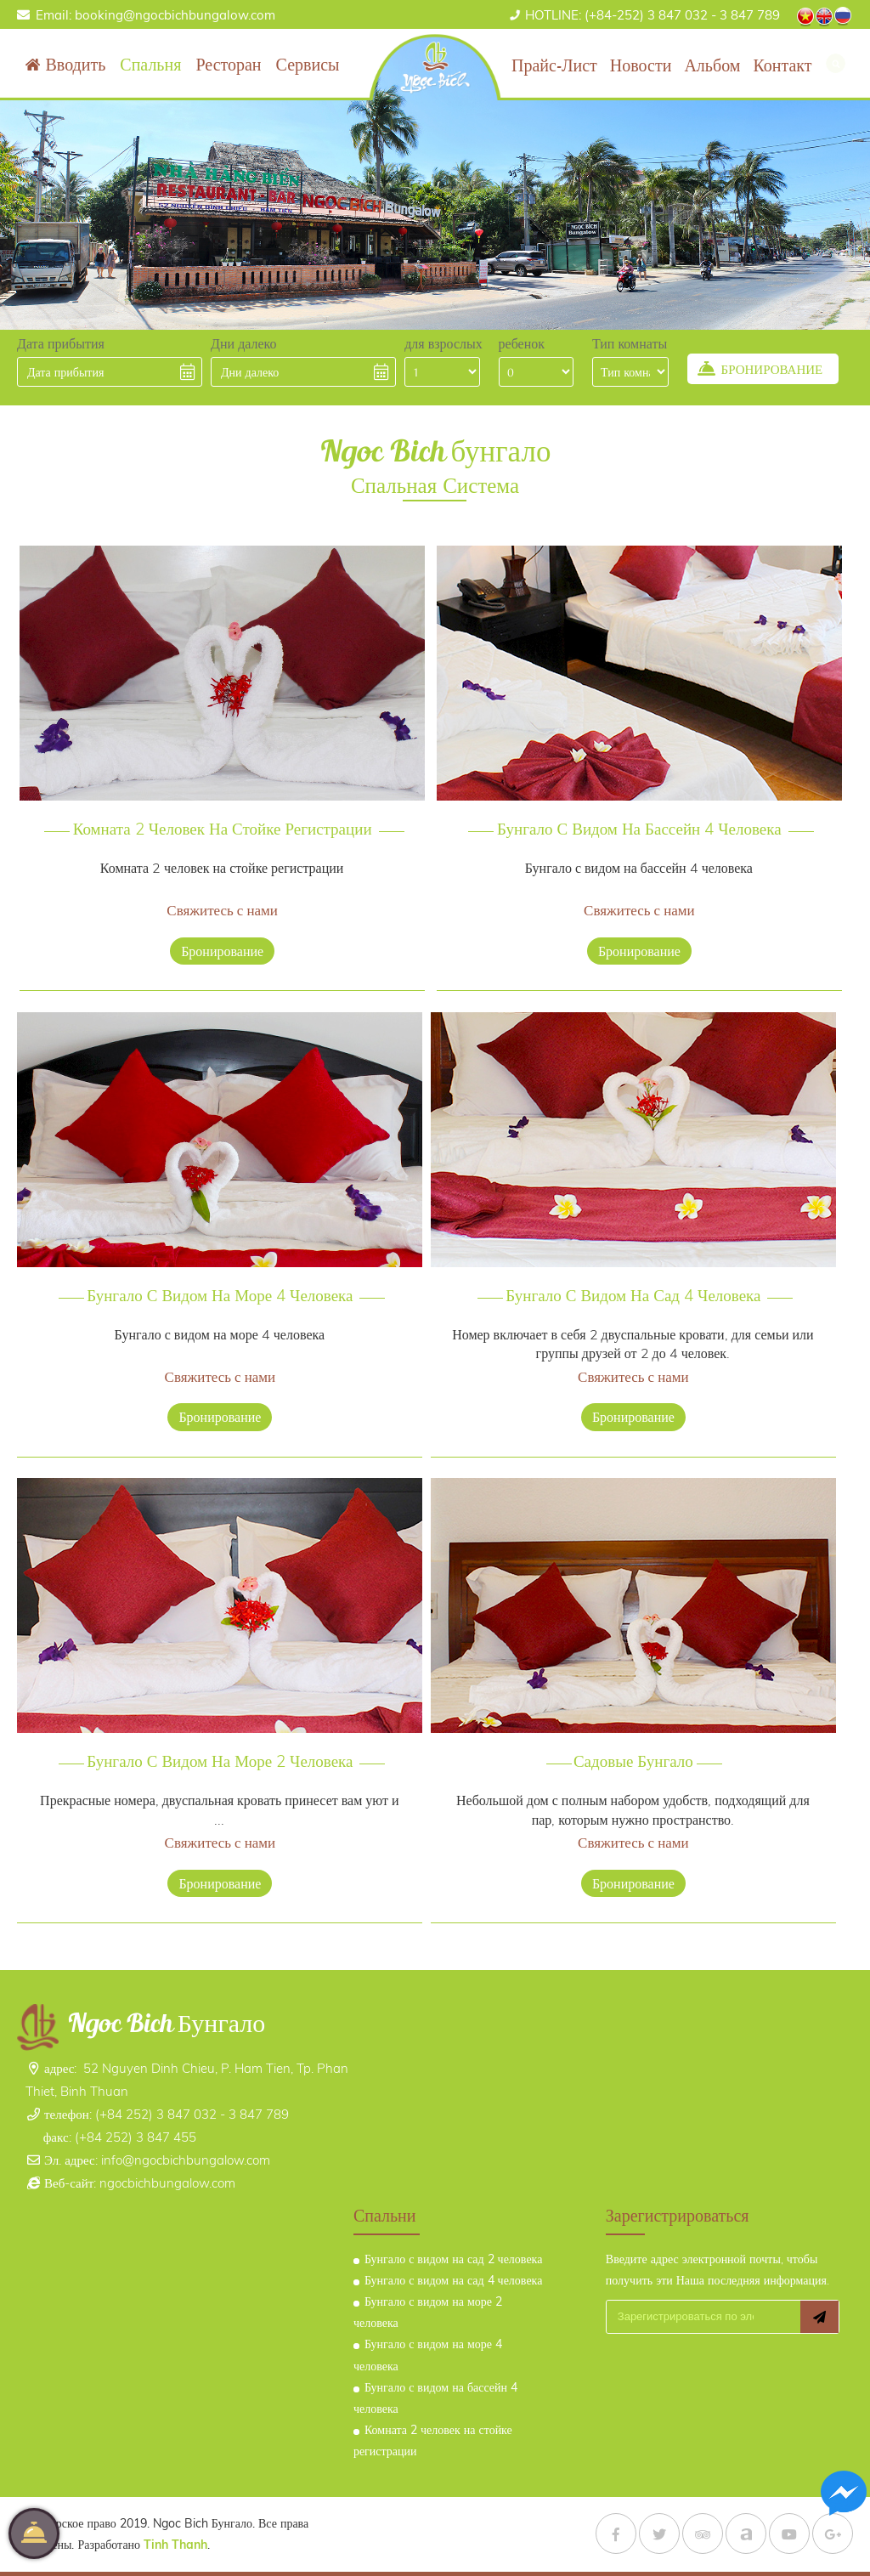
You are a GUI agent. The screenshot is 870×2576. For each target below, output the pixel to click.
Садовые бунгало (633, 1751)
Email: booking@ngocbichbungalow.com (155, 15)
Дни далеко (243, 343)
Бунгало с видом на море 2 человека (220, 1751)
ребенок (522, 343)
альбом (712, 64)
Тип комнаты (629, 343)
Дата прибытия (61, 343)
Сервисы (308, 64)
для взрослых (443, 343)
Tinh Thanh (200, 2516)
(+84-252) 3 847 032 (616, 15)
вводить (75, 64)
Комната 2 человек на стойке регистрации (222, 818)
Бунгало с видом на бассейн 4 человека (639, 818)
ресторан (228, 64)
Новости (641, 64)
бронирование (222, 918)
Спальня (150, 64)
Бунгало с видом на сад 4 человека (633, 1284)
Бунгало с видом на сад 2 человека (453, 2259)
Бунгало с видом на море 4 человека (220, 1284)
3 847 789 (750, 15)
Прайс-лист (554, 64)
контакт (782, 64)
